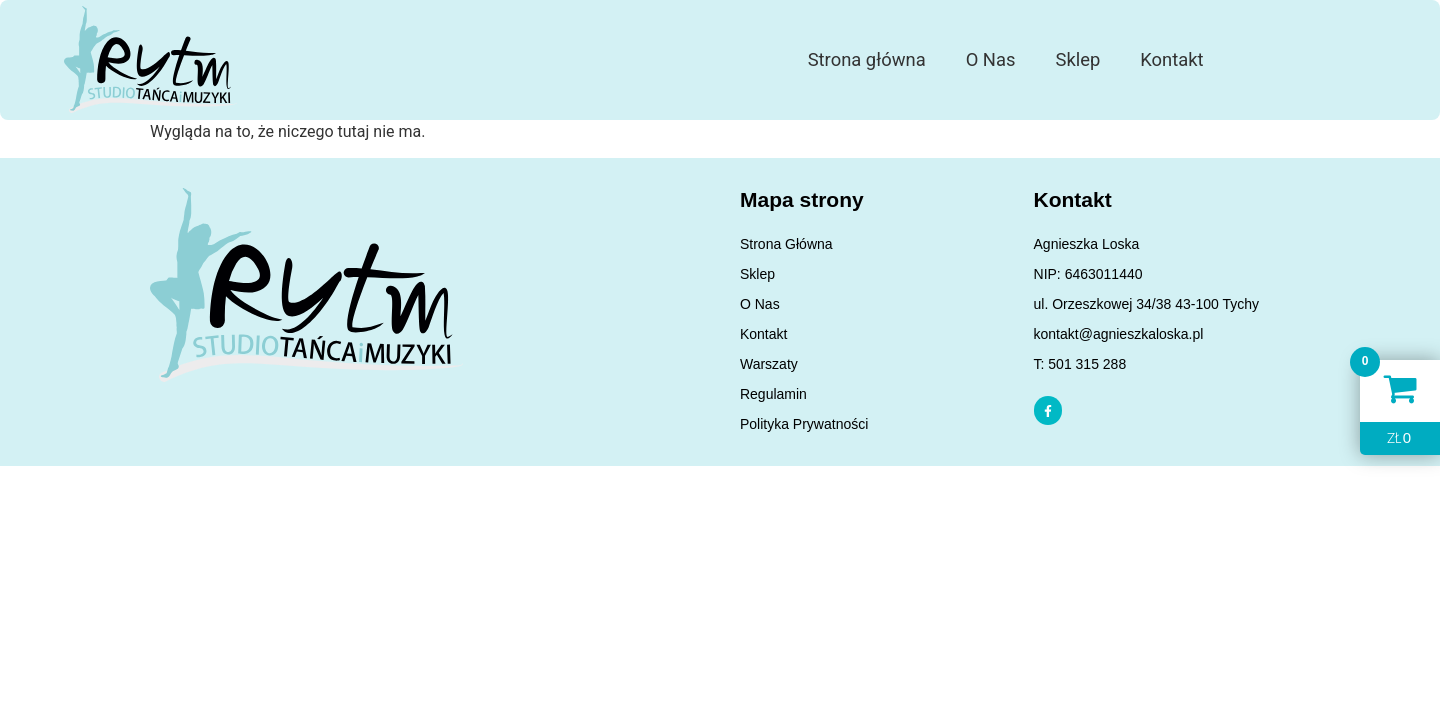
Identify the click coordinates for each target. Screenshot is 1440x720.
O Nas (991, 59)
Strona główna (867, 59)
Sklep (1077, 59)
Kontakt (1171, 59)
